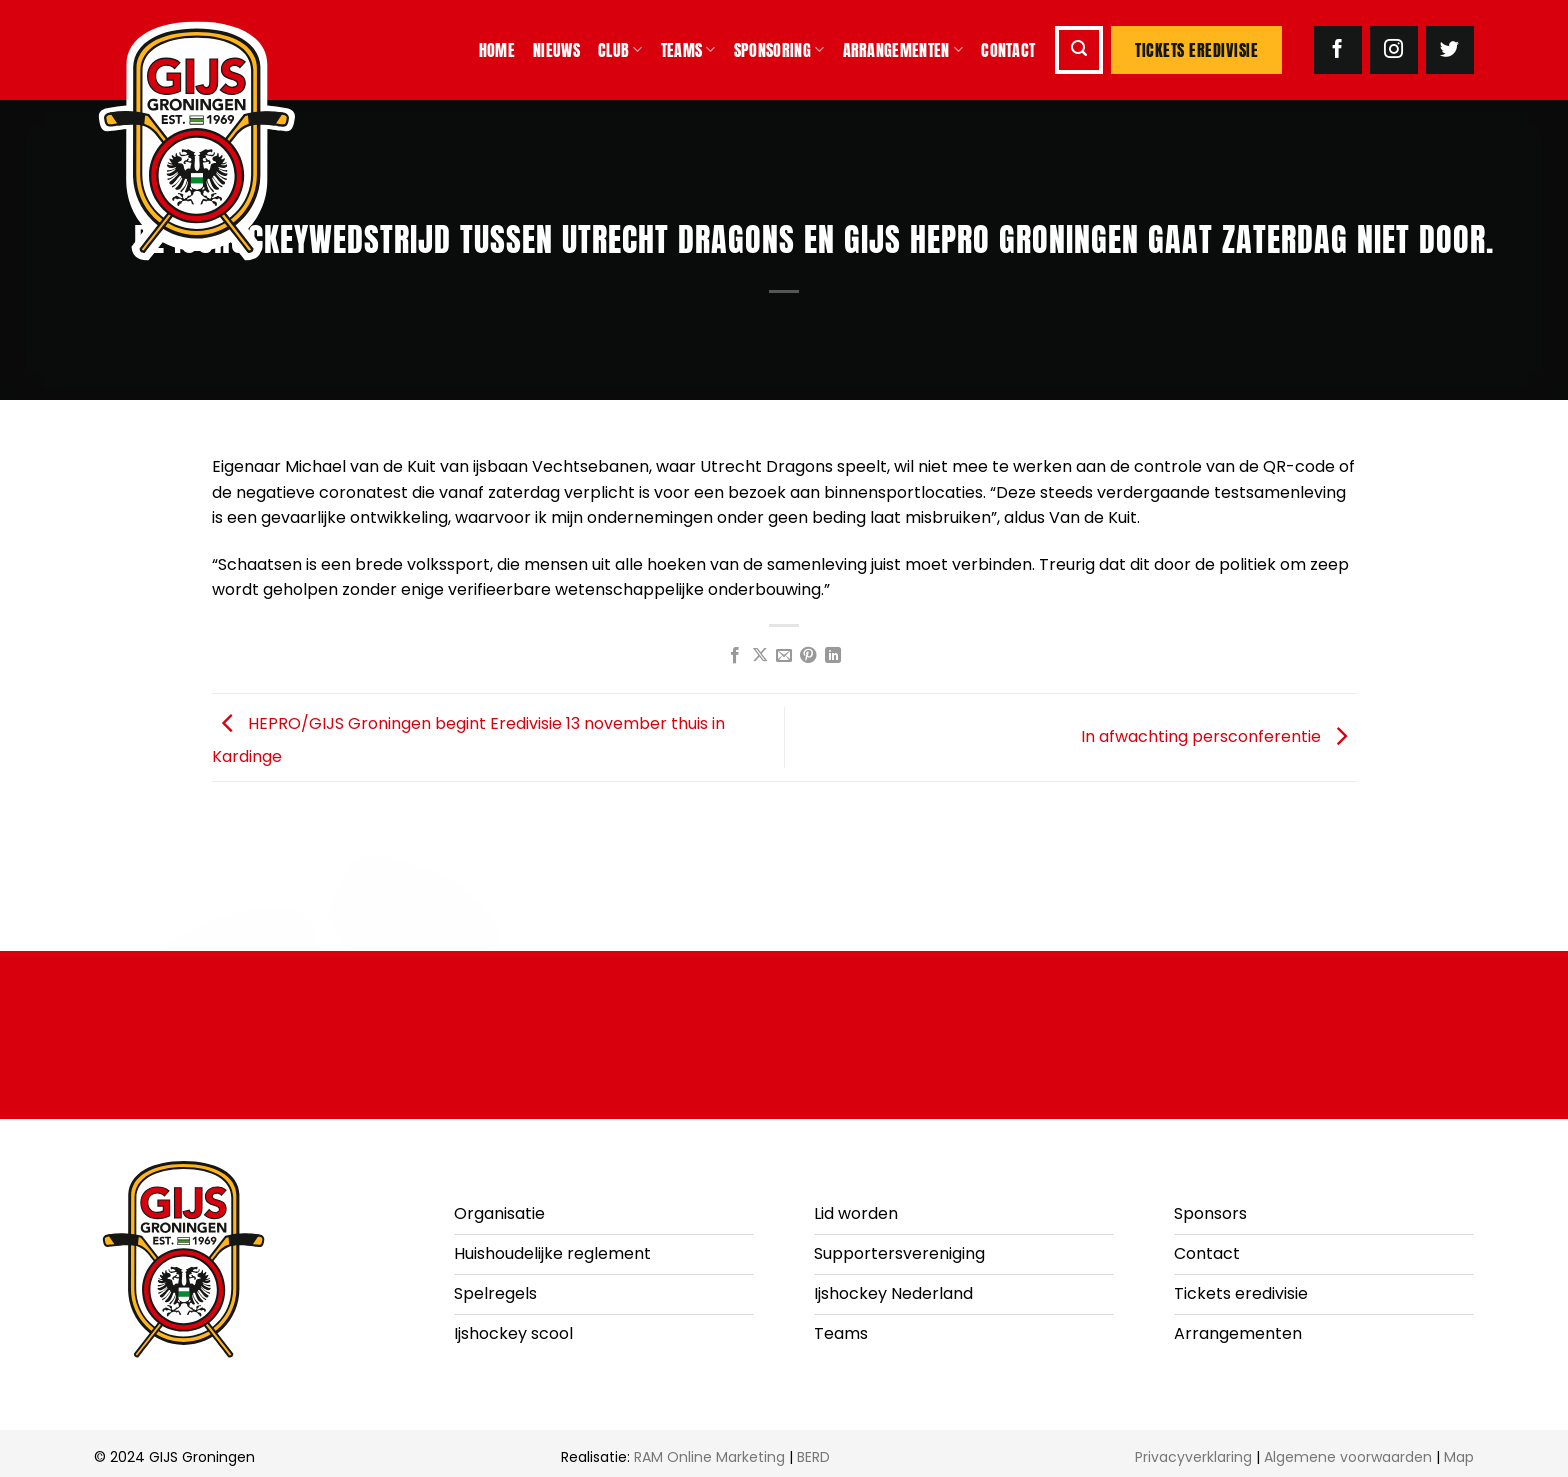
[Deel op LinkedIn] (833, 656)
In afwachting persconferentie (1219, 736)
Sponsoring (779, 50)
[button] (1079, 50)
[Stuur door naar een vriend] (784, 656)
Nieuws (556, 50)
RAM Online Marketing (709, 1457)
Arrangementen (903, 50)
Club (620, 50)
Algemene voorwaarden (1348, 1457)
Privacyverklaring (1193, 1457)
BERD (813, 1457)
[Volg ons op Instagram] (1394, 50)
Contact (1008, 50)
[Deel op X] (759, 656)
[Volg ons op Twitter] (1450, 50)
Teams (688, 50)
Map (1459, 1457)
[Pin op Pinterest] (808, 656)
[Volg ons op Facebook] (1338, 50)
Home (497, 50)
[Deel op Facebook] (735, 656)
